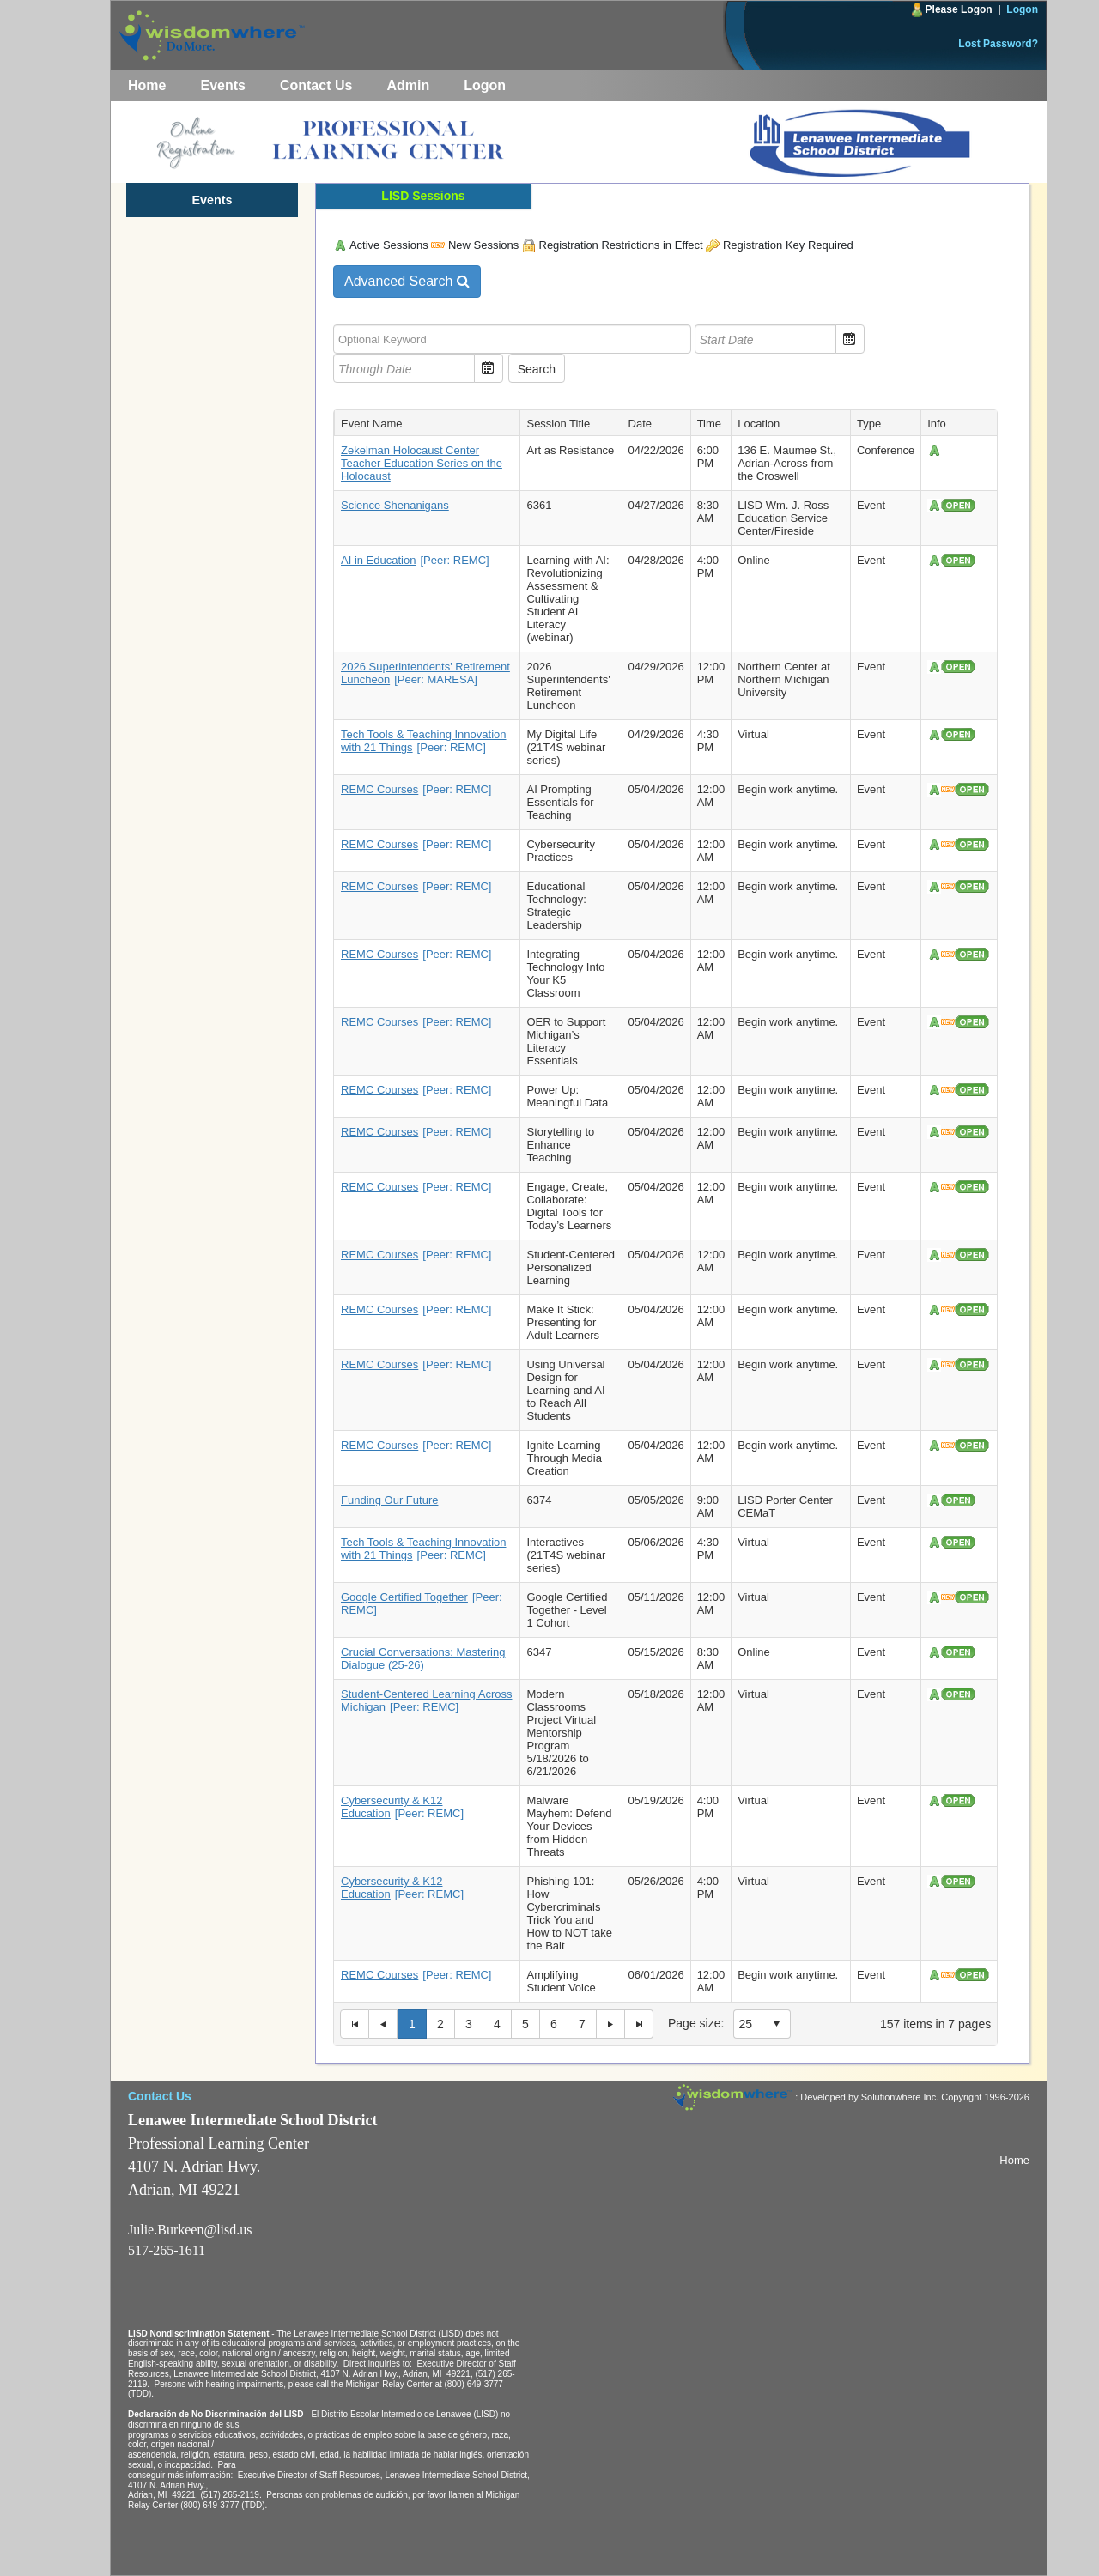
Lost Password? (998, 44)
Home (147, 85)
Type (869, 423)
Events (222, 85)
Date (640, 423)
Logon (1022, 9)
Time (709, 423)
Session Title (558, 423)
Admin (407, 85)
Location (759, 423)
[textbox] (512, 339)
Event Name (372, 423)
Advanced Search (407, 281)
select (776, 2024)
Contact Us (316, 85)
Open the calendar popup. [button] (850, 339)
